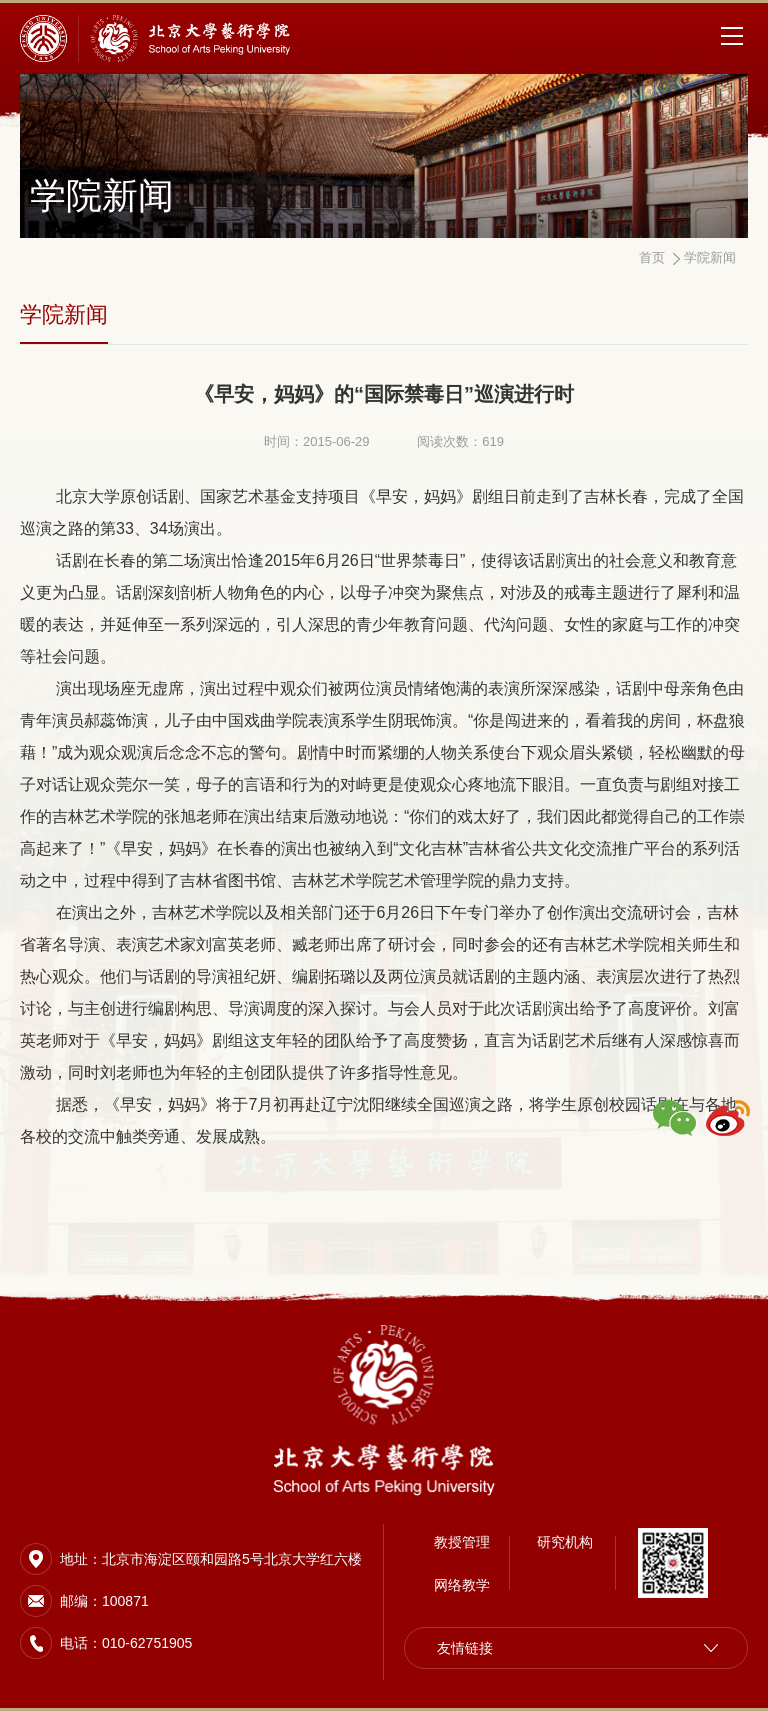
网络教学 (462, 1585)
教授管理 (462, 1542)
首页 (652, 257)
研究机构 (565, 1542)
